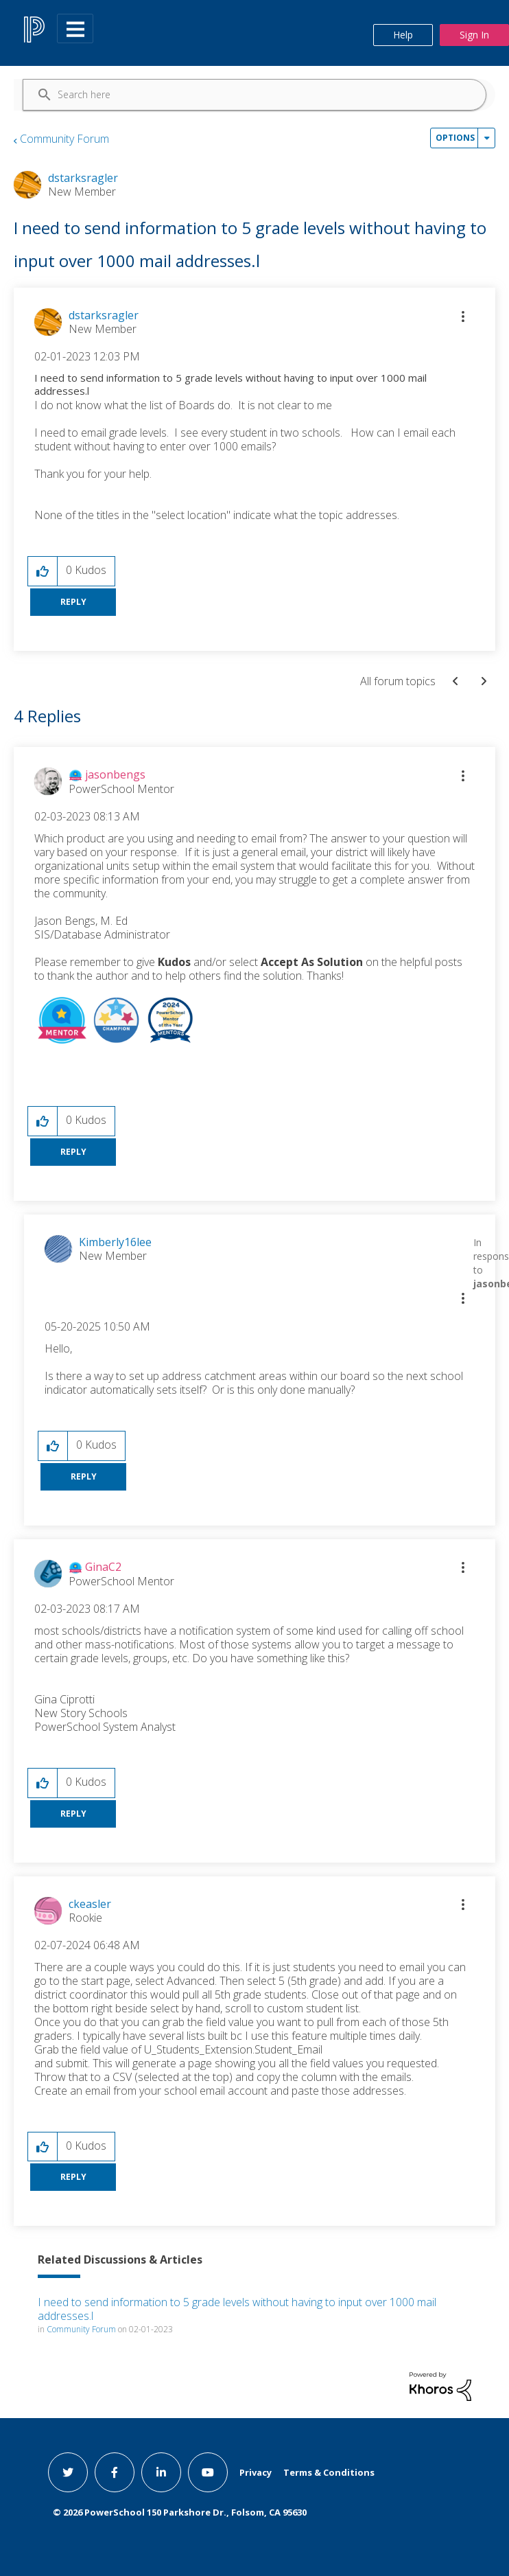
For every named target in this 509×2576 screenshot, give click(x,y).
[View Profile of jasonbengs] (115, 774)
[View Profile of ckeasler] (90, 1903)
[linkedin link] (161, 2472)
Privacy (255, 2472)
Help (403, 34)
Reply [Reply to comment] (73, 1152)
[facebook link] (114, 2472)
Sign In (474, 34)
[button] (463, 316)
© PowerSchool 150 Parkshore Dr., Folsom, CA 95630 (180, 2512)
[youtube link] (208, 2472)
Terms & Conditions (329, 2472)
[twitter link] (68, 2472)
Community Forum (64, 138)
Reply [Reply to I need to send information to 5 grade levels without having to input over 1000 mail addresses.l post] (73, 602)
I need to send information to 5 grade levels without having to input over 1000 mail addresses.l (237, 2309)
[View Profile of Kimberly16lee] (115, 1242)
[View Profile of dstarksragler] (104, 315)
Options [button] (455, 137)
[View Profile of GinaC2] (103, 1566)
